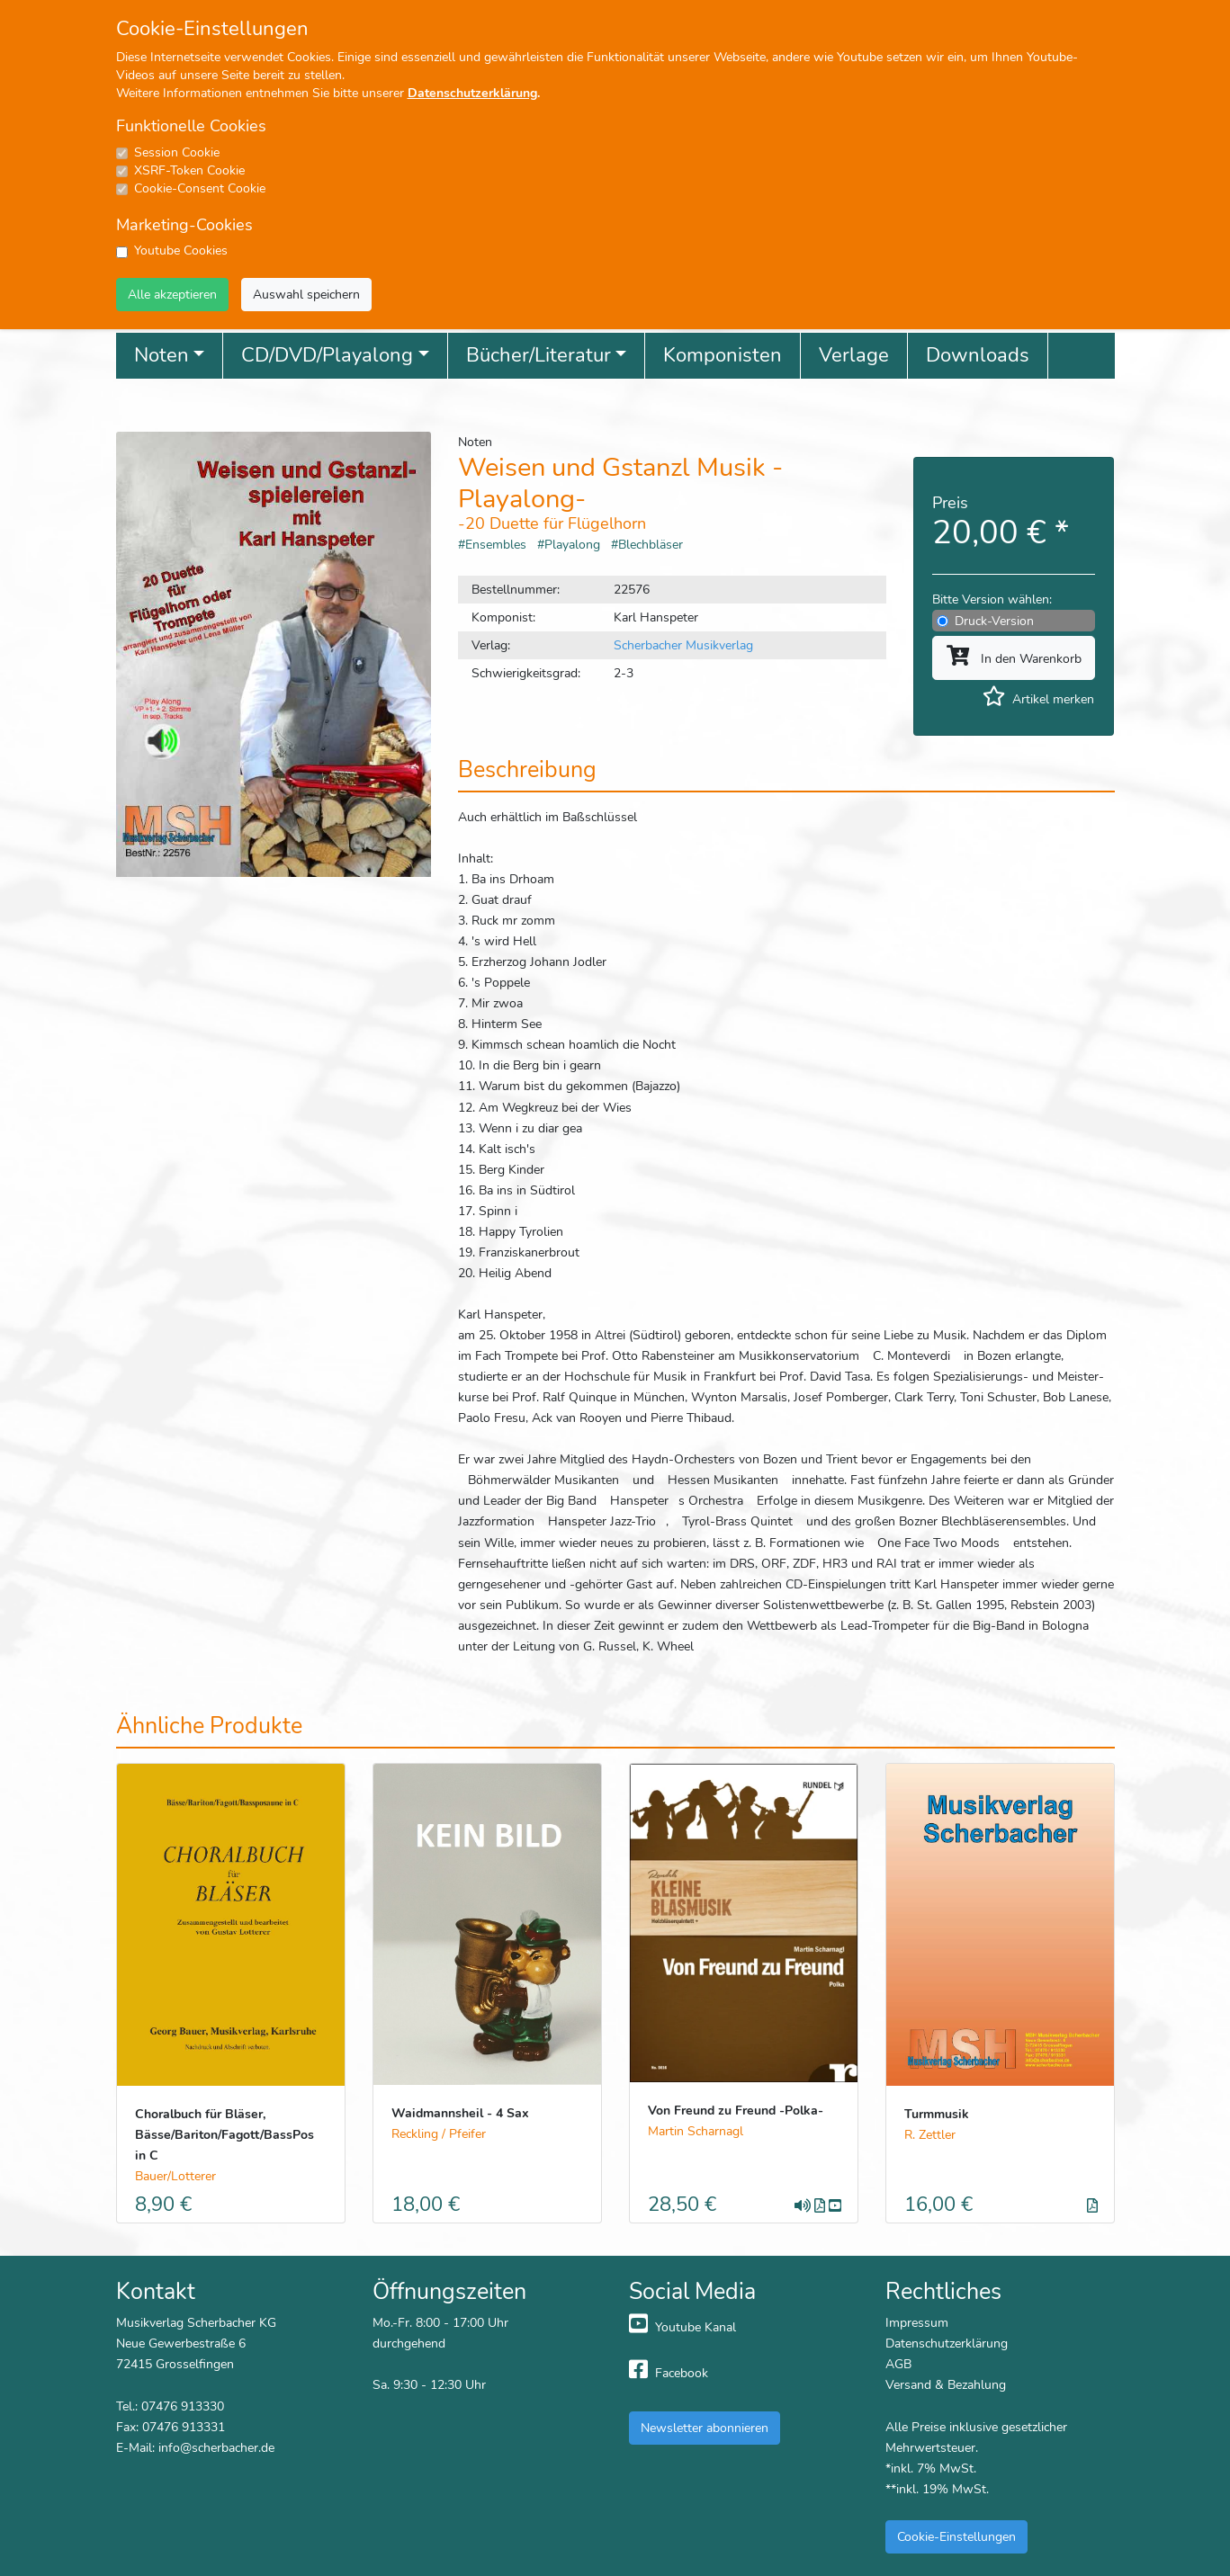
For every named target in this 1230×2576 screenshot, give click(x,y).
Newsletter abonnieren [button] (704, 2428)
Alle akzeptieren (172, 294)
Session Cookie (177, 152)
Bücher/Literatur (538, 355)
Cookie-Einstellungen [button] (956, 2536)
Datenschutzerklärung (472, 93)
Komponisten (722, 355)
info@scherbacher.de (216, 2447)
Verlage (854, 355)
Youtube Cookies (181, 250)
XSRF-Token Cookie (189, 170)
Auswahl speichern (306, 294)
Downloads (977, 355)
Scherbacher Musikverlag (683, 645)
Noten (161, 355)
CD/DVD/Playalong (327, 355)
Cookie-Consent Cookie (199, 188)
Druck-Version (994, 621)
